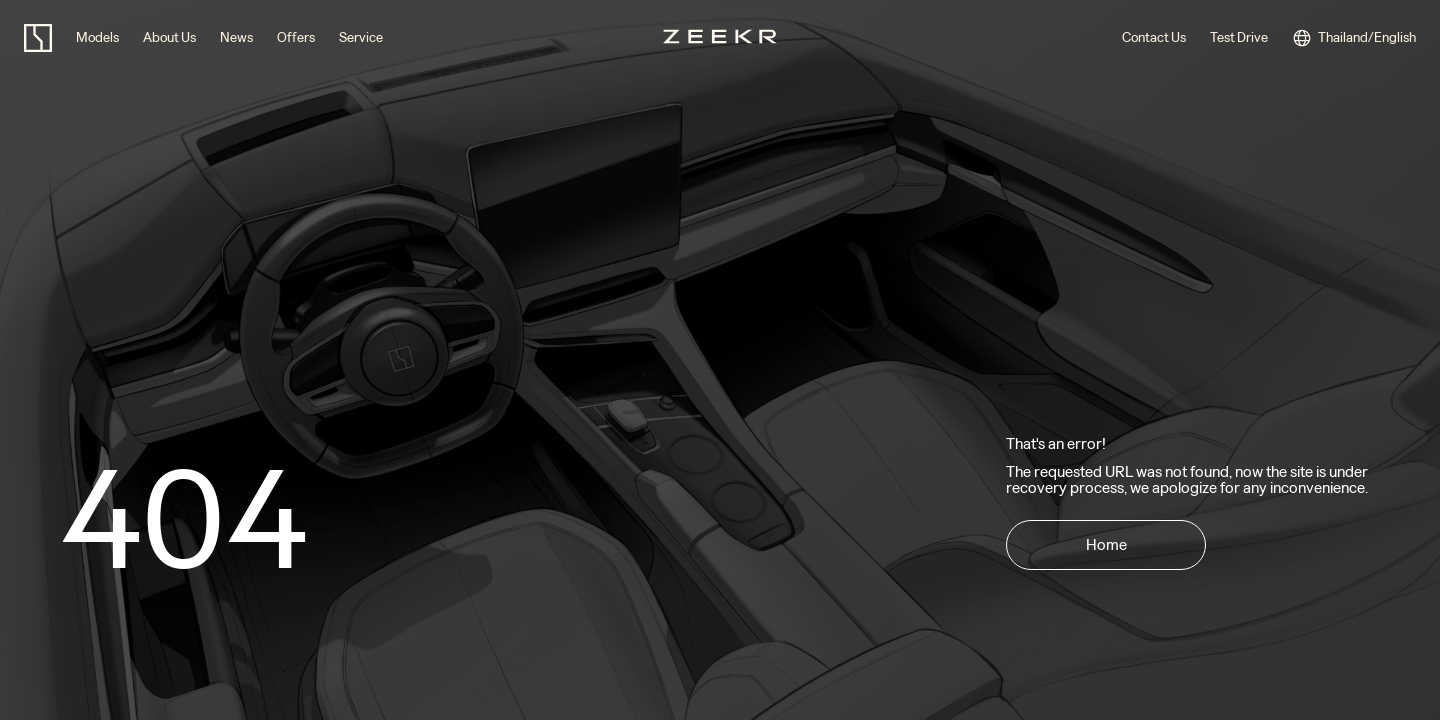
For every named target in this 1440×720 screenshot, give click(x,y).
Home (1106, 544)
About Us (169, 37)
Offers (296, 37)
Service (361, 37)
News (236, 37)
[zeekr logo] (38, 38)
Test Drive (1239, 37)
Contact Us (1154, 37)
